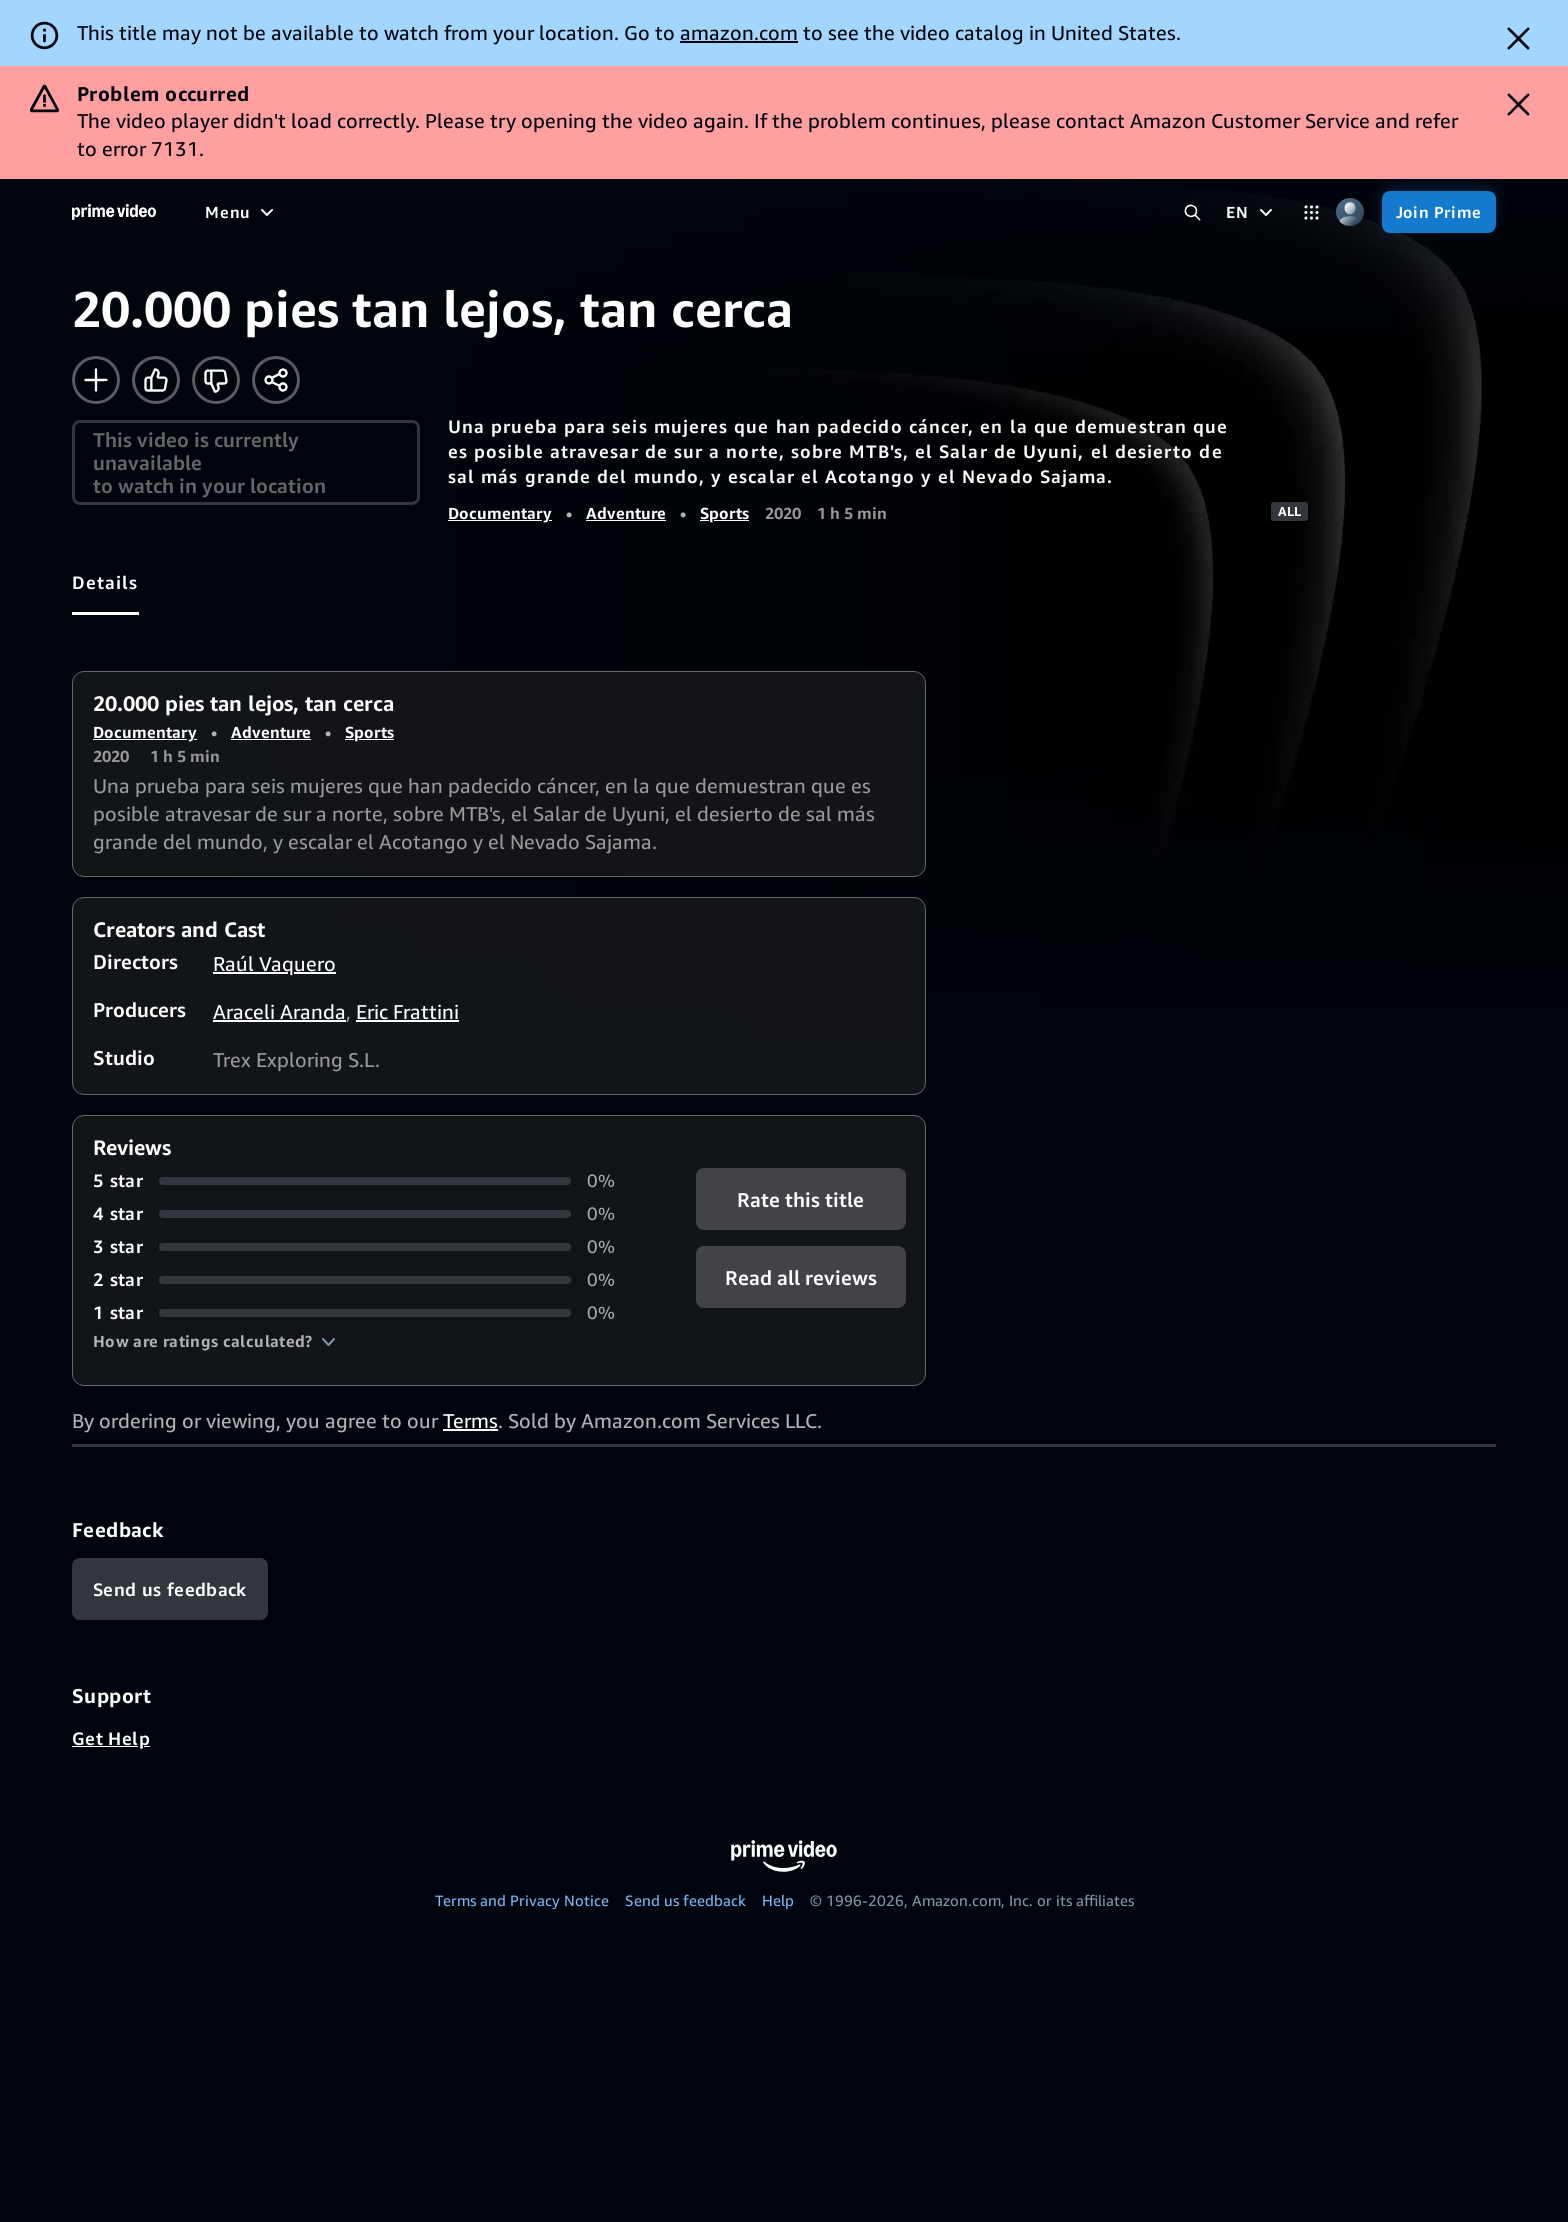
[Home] (114, 212)
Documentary (500, 513)
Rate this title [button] (800, 1199)
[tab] (105, 582)
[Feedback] (170, 1589)
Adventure (626, 513)
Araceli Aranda (279, 1011)
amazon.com (739, 32)
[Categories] (1311, 212)
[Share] (276, 380)
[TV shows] (390, 212)
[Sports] (483, 212)
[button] (214, 1341)
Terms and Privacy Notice (522, 1900)
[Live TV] (639, 212)
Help (778, 1900)
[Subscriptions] (768, 212)
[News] (560, 212)
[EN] (1251, 212)
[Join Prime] (1439, 212)
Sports (724, 513)
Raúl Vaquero (274, 963)
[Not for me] (216, 380)
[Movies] (296, 212)
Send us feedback (685, 1900)
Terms (470, 1420)
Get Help (111, 1738)
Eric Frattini (407, 1011)
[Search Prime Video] (1192, 212)
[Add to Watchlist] (96, 380)
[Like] (156, 380)
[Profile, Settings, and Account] (1350, 212)
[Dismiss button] (1518, 38)
